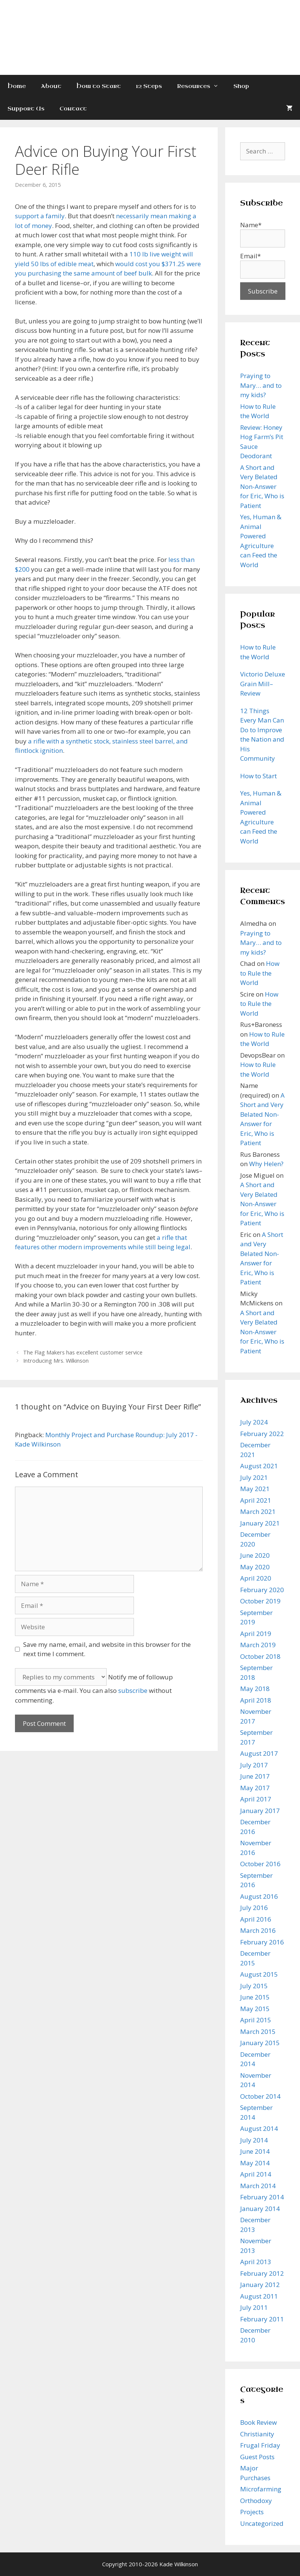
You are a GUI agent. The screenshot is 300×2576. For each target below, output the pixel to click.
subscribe (132, 1690)
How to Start (98, 86)
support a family (40, 216)
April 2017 (255, 1799)
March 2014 (258, 2185)
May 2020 (255, 1567)
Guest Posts (257, 2456)
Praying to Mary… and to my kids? (261, 385)
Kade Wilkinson (150, 24)
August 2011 (259, 2296)
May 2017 (255, 1787)
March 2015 (258, 2031)
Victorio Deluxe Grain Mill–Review (262, 683)
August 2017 (259, 1753)
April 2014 (255, 2174)
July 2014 (254, 2140)
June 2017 (255, 1776)
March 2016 (258, 1930)
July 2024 (254, 1422)
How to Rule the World (259, 973)
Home (16, 86)
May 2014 (255, 2163)
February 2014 (262, 2197)
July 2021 (254, 1477)
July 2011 (254, 2307)
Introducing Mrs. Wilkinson (56, 1360)
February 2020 (262, 1589)
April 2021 (255, 1500)
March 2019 (258, 1644)
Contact (73, 108)
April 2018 (255, 1700)
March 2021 (258, 1511)
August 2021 (259, 1466)
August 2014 (259, 2128)
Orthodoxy (256, 2500)
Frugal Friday (260, 2445)
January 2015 (260, 2042)
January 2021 (260, 1523)
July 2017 (254, 1765)
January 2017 (260, 1810)
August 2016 (259, 1896)
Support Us (26, 108)
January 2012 (260, 2284)
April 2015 (255, 2020)
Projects (252, 2511)
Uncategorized (262, 2523)
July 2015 (254, 1986)
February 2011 (262, 2319)
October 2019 (260, 1601)
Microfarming (260, 2489)
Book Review (258, 2422)
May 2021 (255, 1488)
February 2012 (262, 2273)
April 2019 (255, 1633)
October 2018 (260, 1656)
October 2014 (260, 2096)
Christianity (257, 2434)
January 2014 (260, 2208)
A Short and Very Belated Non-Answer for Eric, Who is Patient (262, 486)
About (51, 86)
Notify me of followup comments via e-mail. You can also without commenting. (94, 1688)
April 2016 (255, 1919)
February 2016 (262, 1942)
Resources (201, 86)
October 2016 (260, 1863)
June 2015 (255, 1997)
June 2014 (255, 2151)
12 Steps (149, 86)
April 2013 (255, 2261)
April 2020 (255, 1578)
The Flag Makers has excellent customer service (83, 1352)
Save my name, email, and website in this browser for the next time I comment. (107, 1649)
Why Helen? (266, 1163)
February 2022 (262, 1433)
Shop (241, 86)
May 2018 (255, 1688)
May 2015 (255, 2008)
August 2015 (259, 1974)
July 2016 (254, 1907)
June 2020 (255, 1555)
